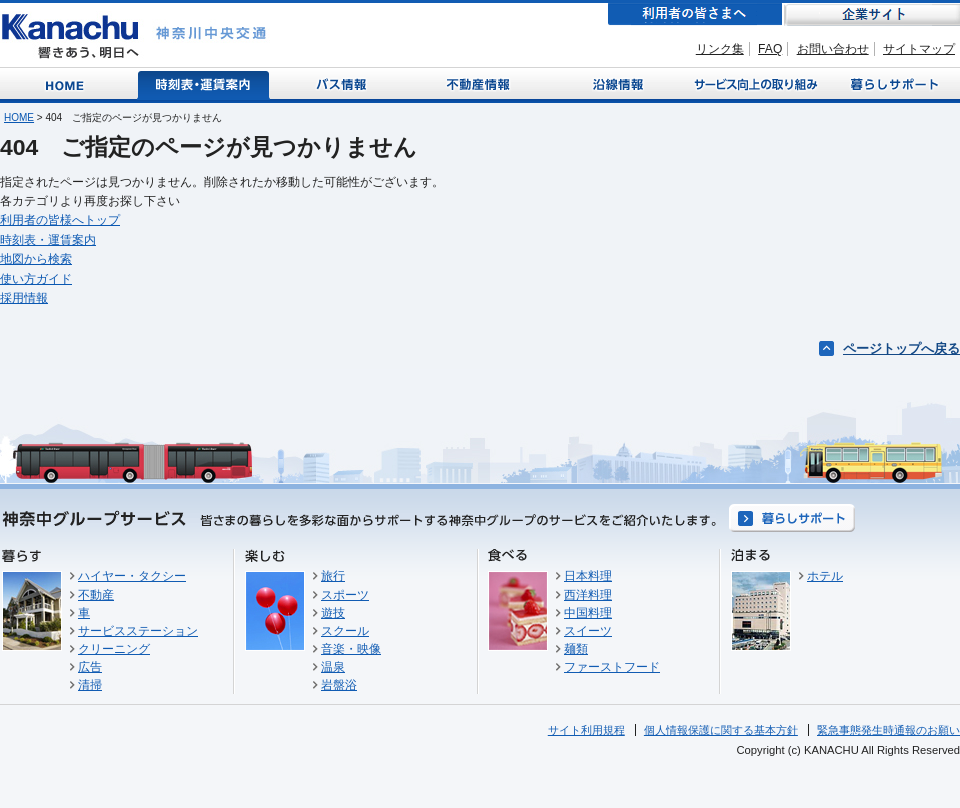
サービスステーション (138, 631)
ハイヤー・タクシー (132, 576)
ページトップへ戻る (901, 348)
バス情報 (343, 83)
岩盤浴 (339, 685)
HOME (19, 117)
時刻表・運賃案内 (204, 83)
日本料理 (588, 576)
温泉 (333, 667)
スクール (345, 631)
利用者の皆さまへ (695, 14)
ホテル (825, 576)
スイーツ (588, 631)
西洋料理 (588, 595)
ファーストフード (612, 667)
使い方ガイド (36, 279)
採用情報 (24, 298)
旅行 (333, 576)
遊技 (333, 613)
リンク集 (720, 49)
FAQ (770, 49)
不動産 (96, 595)
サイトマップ (919, 49)
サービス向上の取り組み (754, 83)
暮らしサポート (891, 83)
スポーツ (345, 595)
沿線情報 (616, 83)
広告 (90, 667)
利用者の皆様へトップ (60, 220)
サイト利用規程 (586, 730)
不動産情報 (480, 83)
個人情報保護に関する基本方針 (721, 730)
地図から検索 (36, 259)
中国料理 (588, 613)
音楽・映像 (351, 649)
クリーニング (114, 649)
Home (68, 83)
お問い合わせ (833, 49)
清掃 (90, 685)
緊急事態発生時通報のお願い (888, 730)
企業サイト (872, 14)
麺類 (576, 649)
